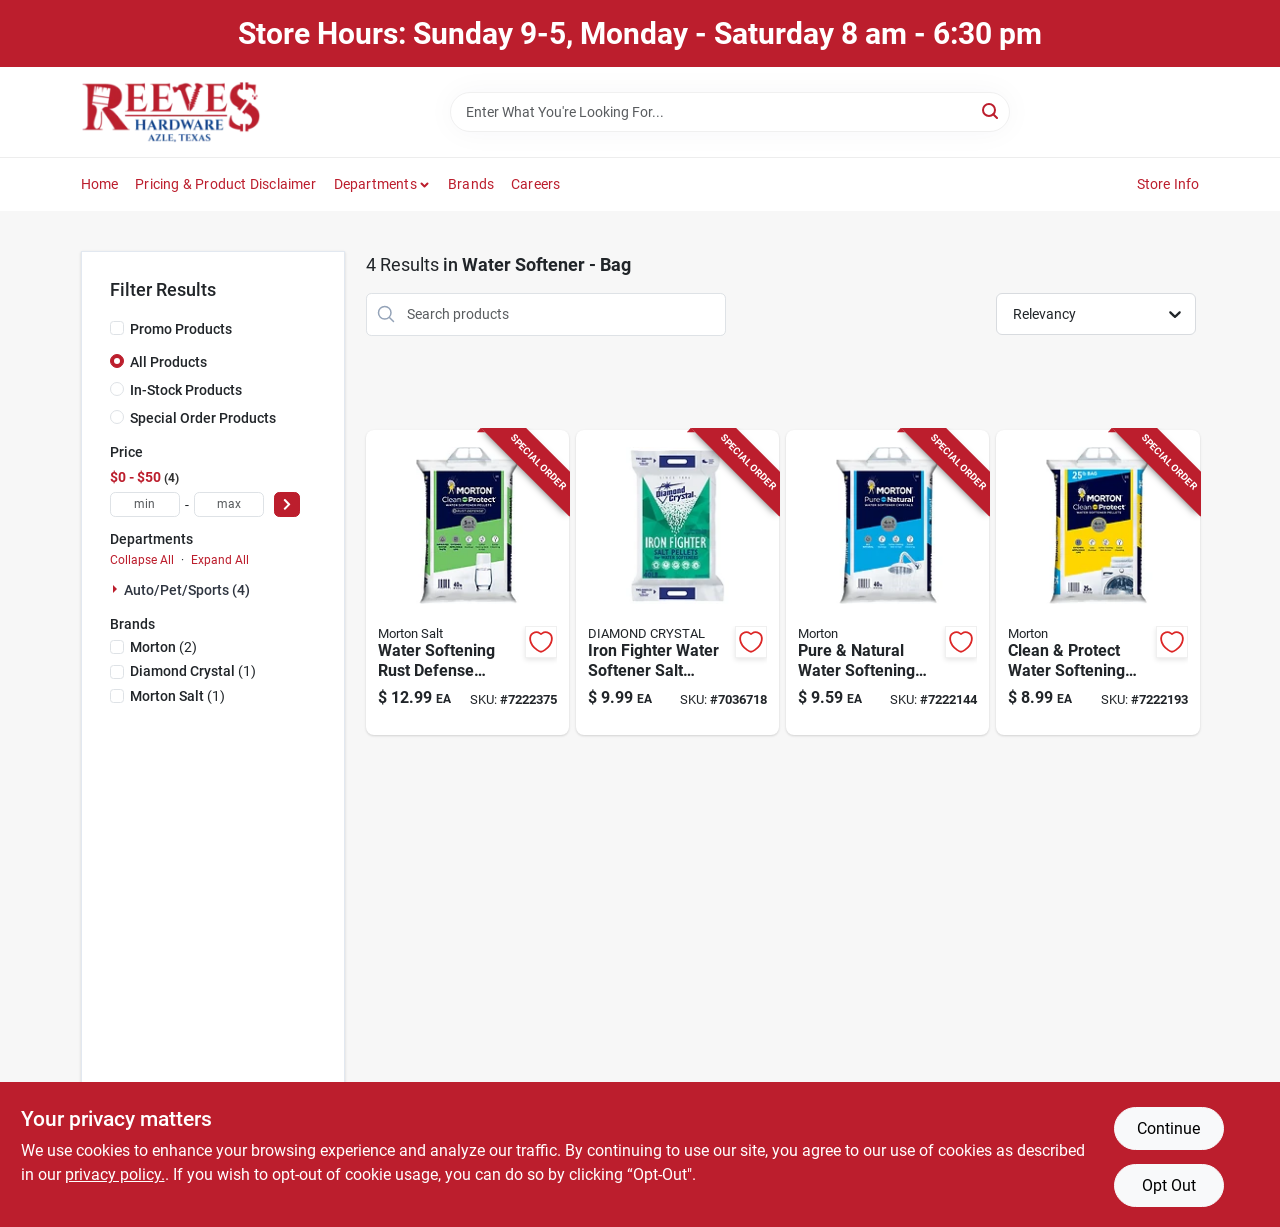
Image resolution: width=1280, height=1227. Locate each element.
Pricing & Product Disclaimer (225, 184)
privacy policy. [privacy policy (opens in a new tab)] (115, 1174)
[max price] (229, 504)
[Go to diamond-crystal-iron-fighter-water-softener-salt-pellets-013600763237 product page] (677, 583)
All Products (168, 362)
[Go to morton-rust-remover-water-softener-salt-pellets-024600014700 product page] (467, 583)
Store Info (1168, 184)
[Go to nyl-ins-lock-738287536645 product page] (1097, 583)
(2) (163, 647)
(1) (193, 671)
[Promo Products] (117, 328)
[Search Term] (730, 112)
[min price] (145, 504)
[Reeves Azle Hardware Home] (171, 112)
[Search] (991, 110)
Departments (375, 184)
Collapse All (142, 560)
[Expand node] (117, 589)
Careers (535, 184)
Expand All (220, 560)
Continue (1168, 1128)
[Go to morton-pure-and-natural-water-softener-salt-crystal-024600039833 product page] (887, 583)
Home (100, 184)
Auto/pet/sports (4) (187, 590)
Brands (471, 184)
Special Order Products (203, 418)
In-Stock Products (186, 390)
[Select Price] (287, 504)
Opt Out (1169, 1185)
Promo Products (181, 329)
